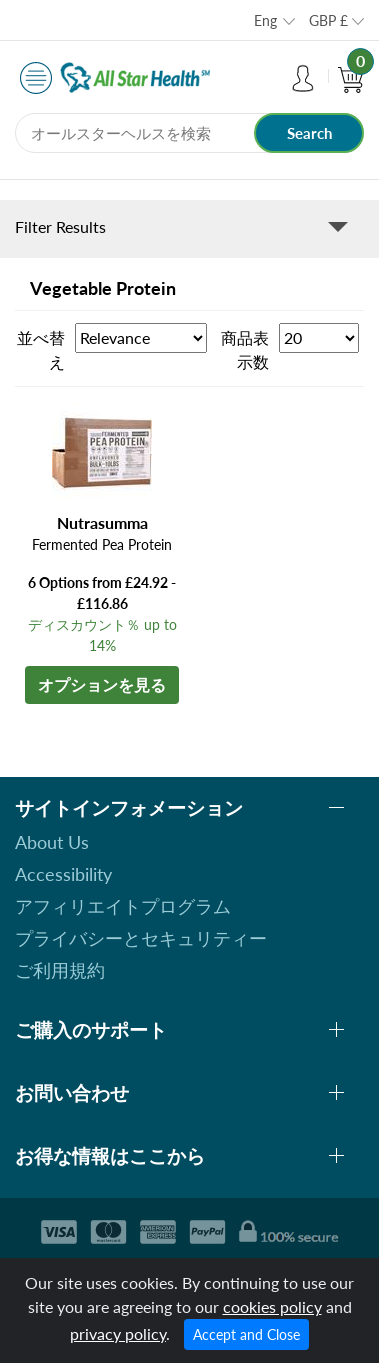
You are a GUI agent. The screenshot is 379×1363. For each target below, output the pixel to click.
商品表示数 (245, 349)
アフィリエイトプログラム (123, 906)
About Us (52, 842)
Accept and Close (246, 1334)
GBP (328, 20)
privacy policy (118, 1333)
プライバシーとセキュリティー (141, 938)
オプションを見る (102, 684)
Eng (265, 20)
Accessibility (63, 874)
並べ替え (41, 349)
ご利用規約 (60, 970)
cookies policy (272, 1306)
